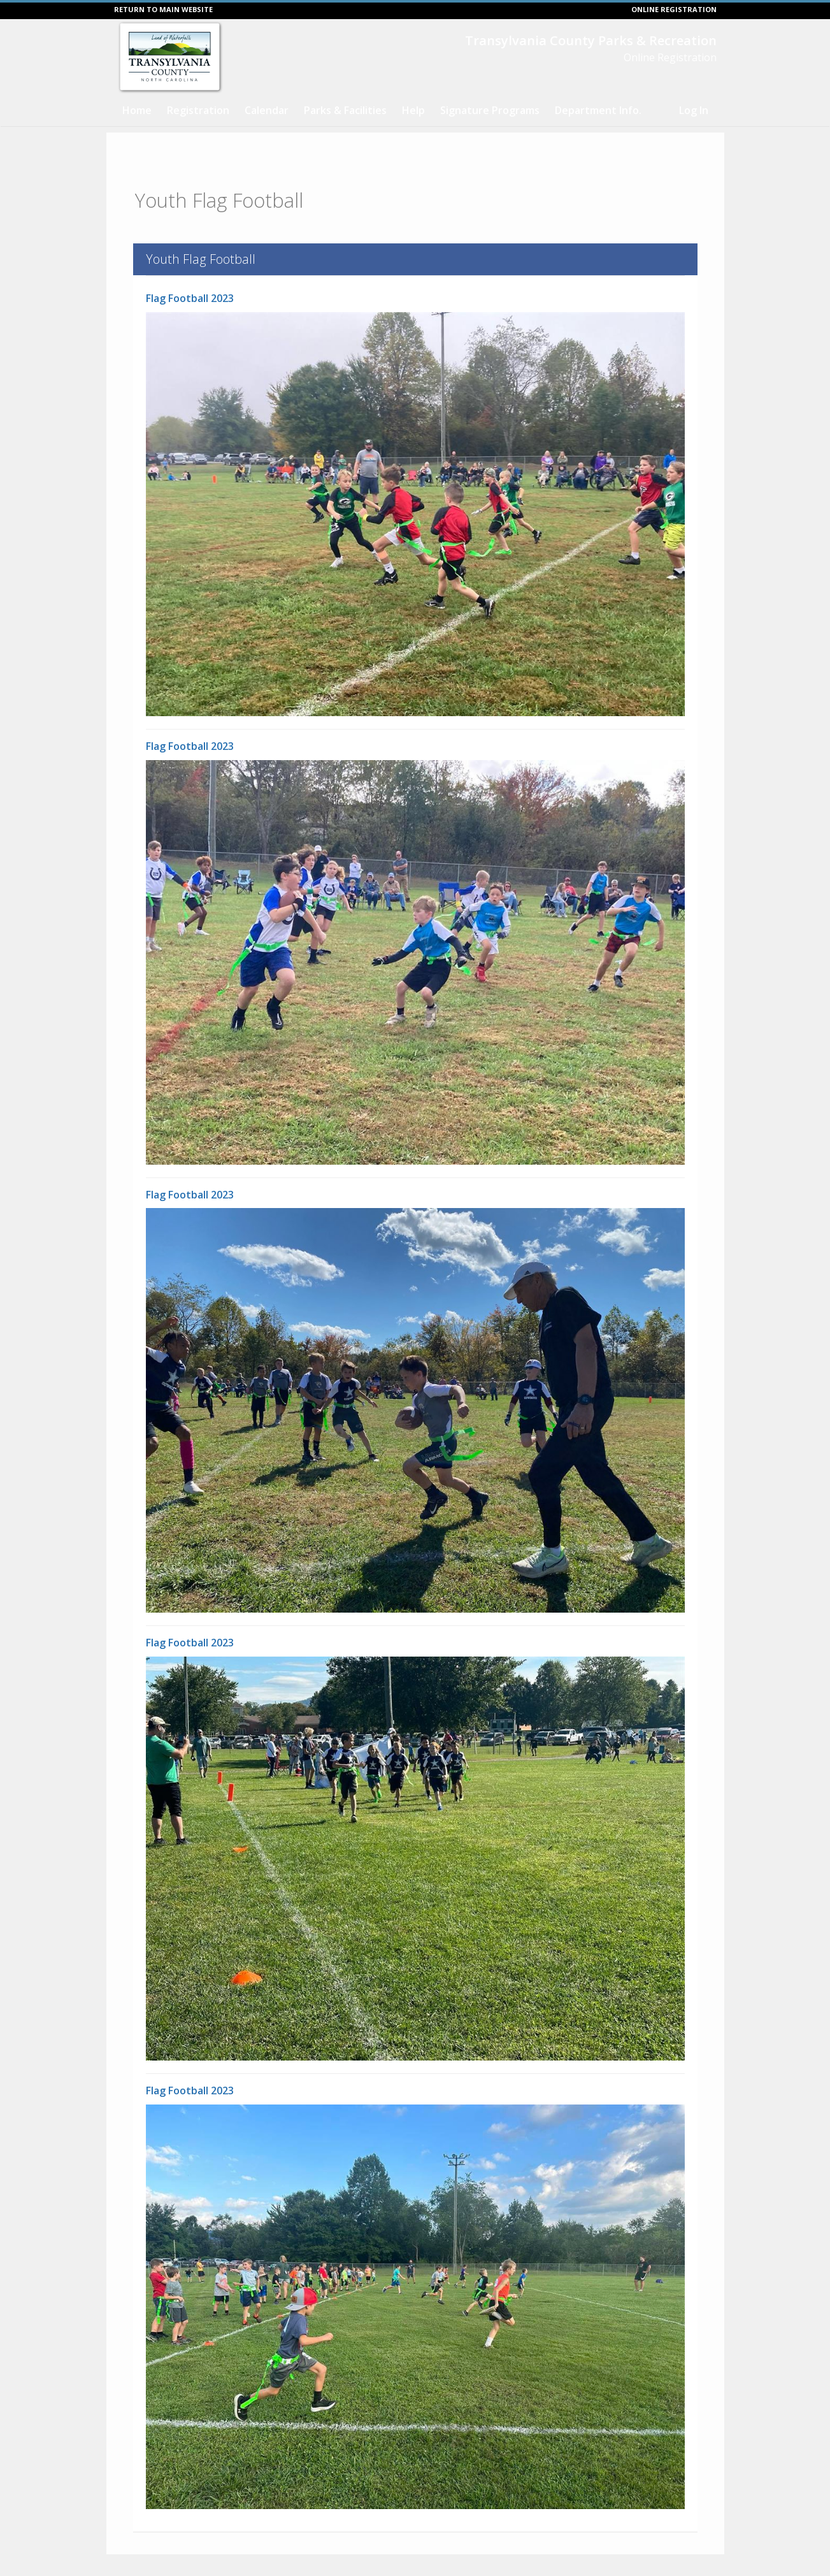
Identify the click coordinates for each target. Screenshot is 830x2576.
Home (137, 110)
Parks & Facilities (345, 110)
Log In (693, 110)
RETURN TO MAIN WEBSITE (163, 9)
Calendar (267, 110)
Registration (198, 110)
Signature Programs (490, 110)
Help (413, 110)
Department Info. (598, 110)
